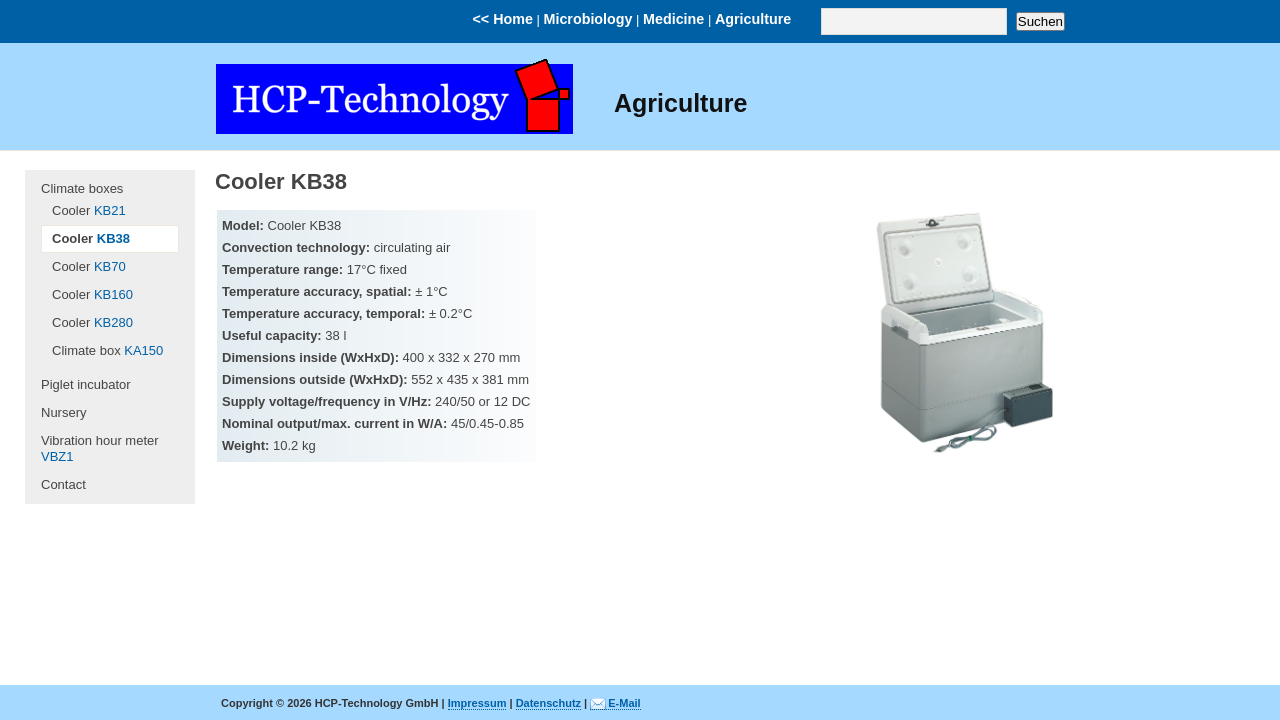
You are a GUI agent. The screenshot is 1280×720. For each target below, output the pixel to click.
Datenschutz (548, 703)
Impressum (477, 703)
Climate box (107, 350)
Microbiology (588, 19)
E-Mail (624, 703)
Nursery (64, 412)
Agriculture (753, 19)
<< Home (503, 19)
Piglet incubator (86, 384)
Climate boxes (82, 188)
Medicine (673, 19)
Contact (63, 484)
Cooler (89, 210)
